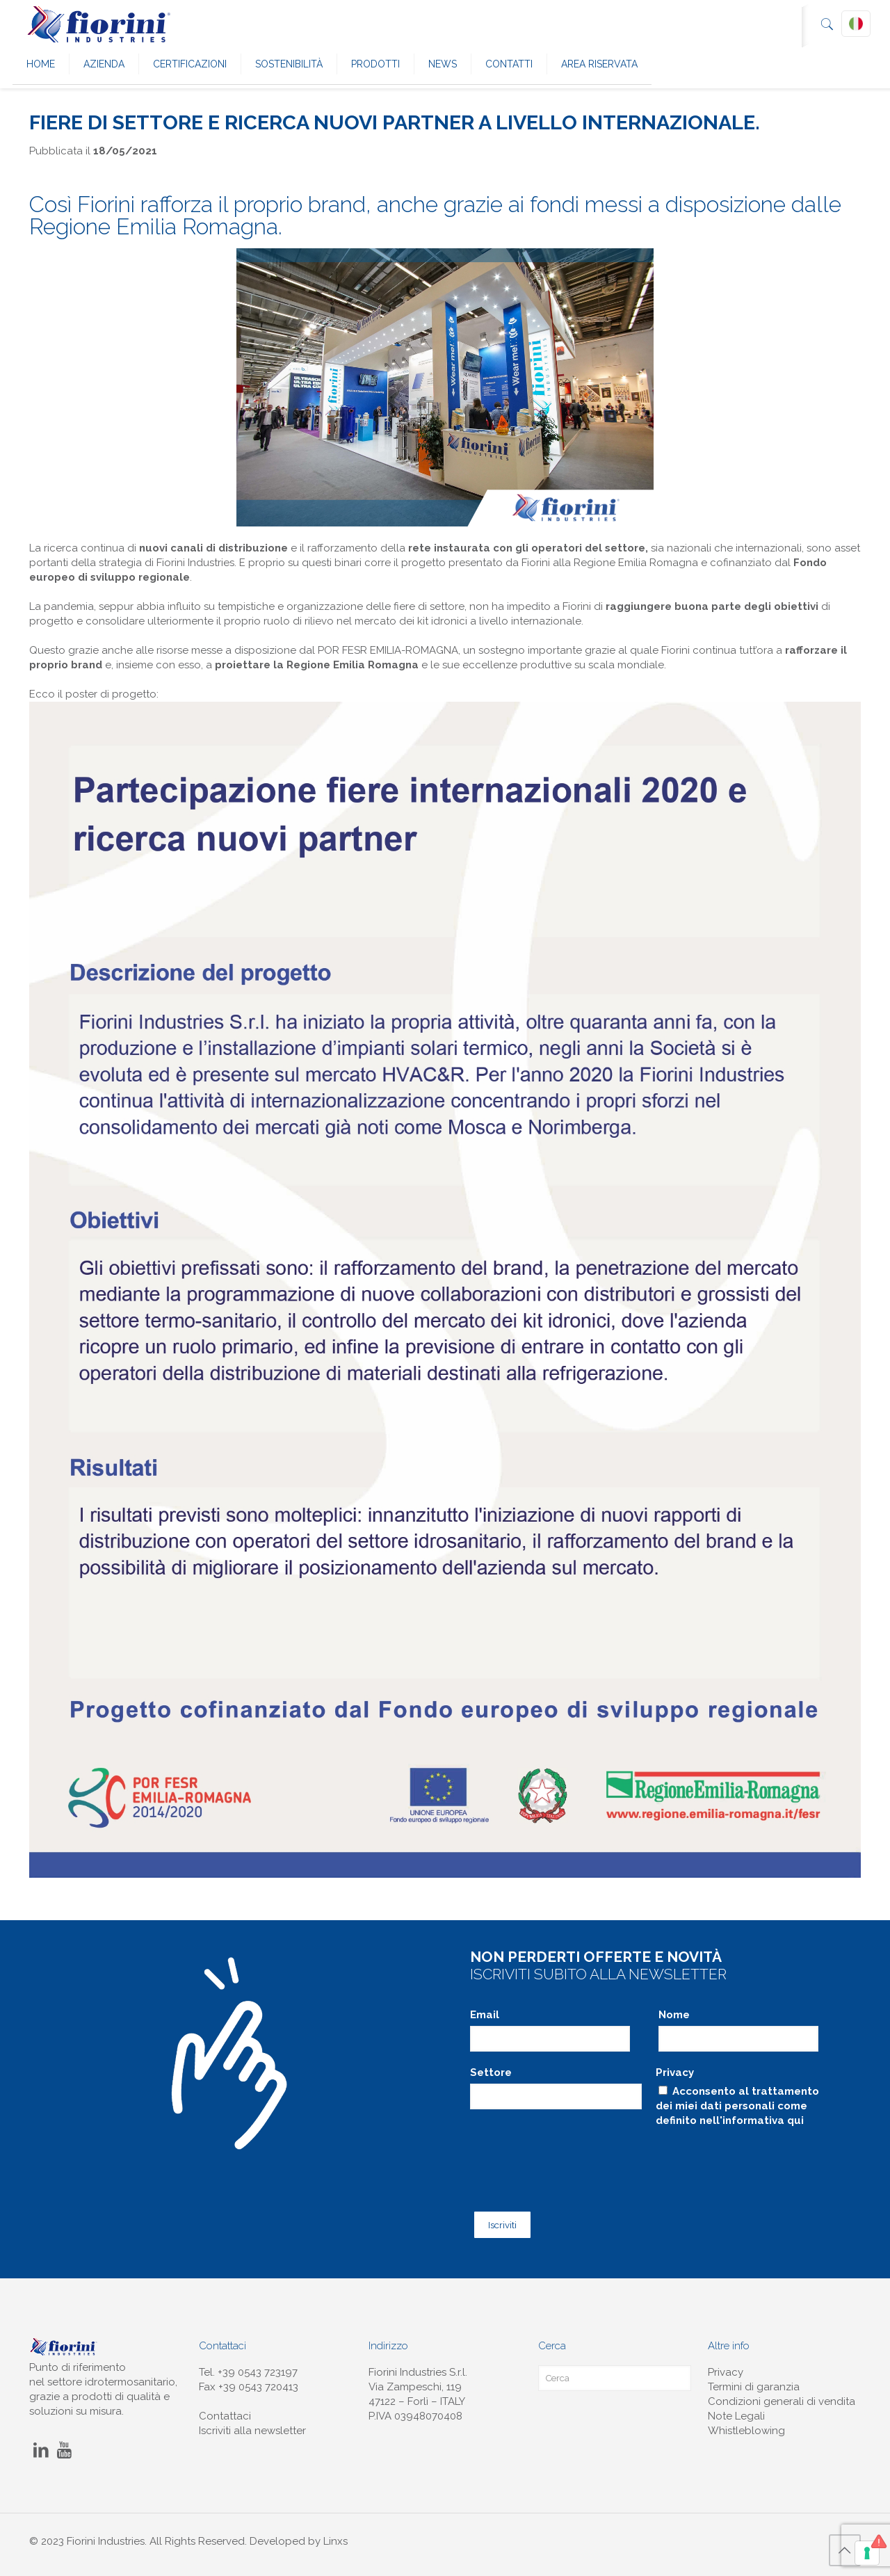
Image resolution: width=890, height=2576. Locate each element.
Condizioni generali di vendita (781, 2397)
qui (795, 2120)
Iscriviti (499, 2221)
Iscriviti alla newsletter (252, 2426)
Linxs (335, 2537)
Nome (674, 2015)
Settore (491, 2072)
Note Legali (736, 2412)
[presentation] (575, 2159)
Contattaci (225, 2412)
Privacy (675, 2072)
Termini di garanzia (754, 2382)
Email (484, 2015)
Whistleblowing (746, 2426)
